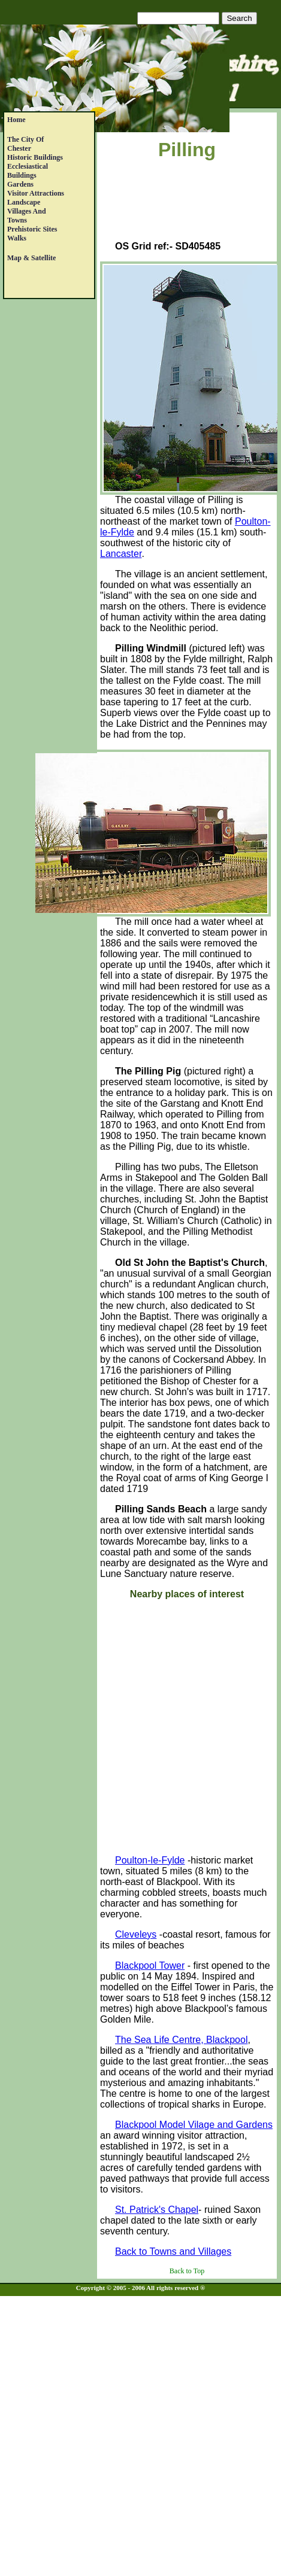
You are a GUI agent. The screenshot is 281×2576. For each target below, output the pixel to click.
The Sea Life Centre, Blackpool (181, 2040)
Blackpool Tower (150, 1965)
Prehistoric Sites (32, 229)
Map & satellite (31, 258)
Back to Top (187, 2271)
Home (16, 119)
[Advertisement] (187, 203)
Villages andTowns (26, 215)
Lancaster (120, 554)
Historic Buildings (35, 157)
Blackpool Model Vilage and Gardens (194, 2125)
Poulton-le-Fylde (150, 1860)
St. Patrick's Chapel (156, 2209)
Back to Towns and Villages (173, 2251)
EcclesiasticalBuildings (27, 170)
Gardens (20, 184)
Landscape (23, 202)
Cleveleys (135, 1934)
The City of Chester (25, 144)
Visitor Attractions (35, 193)
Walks (16, 238)
